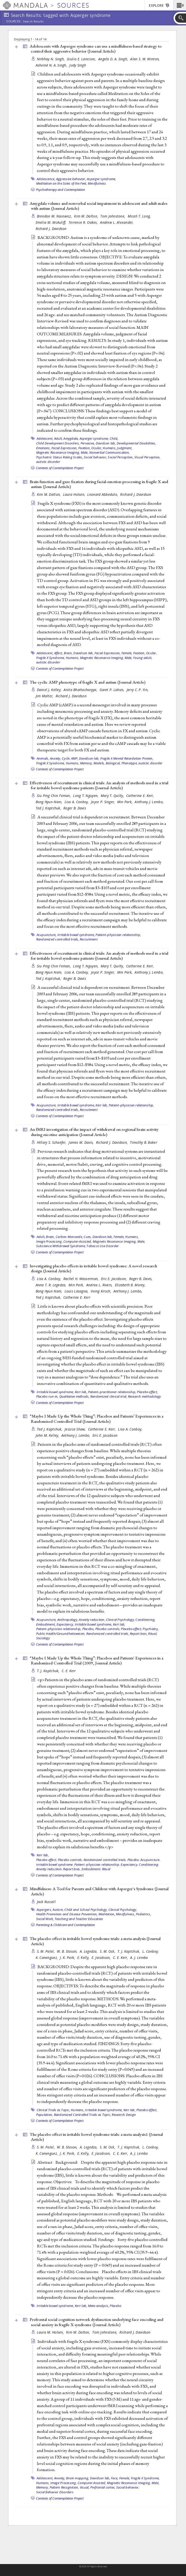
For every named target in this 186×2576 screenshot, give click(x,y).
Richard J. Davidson (51, 228)
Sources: (14, 21)
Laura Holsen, (74, 494)
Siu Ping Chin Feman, (54, 795)
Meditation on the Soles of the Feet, (61, 183)
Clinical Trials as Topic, (53, 2110)
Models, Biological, (107, 763)
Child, (114, 438)
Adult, (58, 438)
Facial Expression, (64, 448)
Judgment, (124, 448)
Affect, (58, 653)
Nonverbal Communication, (109, 452)
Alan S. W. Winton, (145, 59)
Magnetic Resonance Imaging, (58, 452)
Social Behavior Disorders (55, 2492)
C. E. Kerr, (121, 1957)
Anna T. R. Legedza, (52, 1285)
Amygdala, (71, 438)
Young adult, (142, 657)
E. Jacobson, (102, 1957)
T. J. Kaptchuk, (48, 1670)
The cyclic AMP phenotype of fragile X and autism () (87, 682)
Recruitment (88, 939)
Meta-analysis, (98, 2305)
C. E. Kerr (69, 1670)
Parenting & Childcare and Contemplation (65, 1925)
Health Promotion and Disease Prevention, (67, 1914)
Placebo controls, (107, 1629)
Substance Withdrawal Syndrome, (61, 1246)
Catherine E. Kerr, (140, 795)
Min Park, (125, 801)
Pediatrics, (143, 1914)
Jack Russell (46, 1901)
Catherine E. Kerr (76, 1297)
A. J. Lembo (139, 1957)
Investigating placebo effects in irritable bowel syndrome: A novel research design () (93, 1268)
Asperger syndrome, (101, 179)
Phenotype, (129, 763)
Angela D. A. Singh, (113, 59)
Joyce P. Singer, (103, 801)
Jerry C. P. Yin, (138, 689)
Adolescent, (45, 438)
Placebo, (88, 1629)
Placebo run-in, (47, 1396)
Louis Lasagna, (77, 1291)
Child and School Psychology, (85, 1909)
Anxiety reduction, (92, 1619)
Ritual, (152, 1633)
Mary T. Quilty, (113, 795)
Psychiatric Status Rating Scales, (59, 457)
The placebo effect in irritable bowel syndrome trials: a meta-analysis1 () (96, 2137)
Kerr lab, (101, 1105)
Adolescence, (46, 179)
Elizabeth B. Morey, (131, 1285)
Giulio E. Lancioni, (82, 59)
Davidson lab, (106, 443)
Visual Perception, (147, 457)
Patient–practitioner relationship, (112, 1392)
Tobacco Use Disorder (103, 1246)
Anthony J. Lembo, (150, 801)
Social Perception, (121, 457)
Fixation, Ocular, (90, 448)
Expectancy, (65, 1624)
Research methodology (144, 1396)
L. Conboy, (151, 1951)
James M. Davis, (81, 1142)
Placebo (115, 2305)
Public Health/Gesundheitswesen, (61, 1633)
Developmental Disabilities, (136, 443)
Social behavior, (95, 457)
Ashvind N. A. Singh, (52, 65)
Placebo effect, (147, 1392)
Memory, (86, 763)
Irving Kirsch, (101, 1291)
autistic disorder (48, 461)
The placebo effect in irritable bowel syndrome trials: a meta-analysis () (95, 1941)
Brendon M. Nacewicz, (55, 216)
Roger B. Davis (74, 808)
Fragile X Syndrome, (50, 657)
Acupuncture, (47, 934)
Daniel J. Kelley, (50, 689)
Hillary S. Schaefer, (52, 1142)
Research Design (124, 2114)
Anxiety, (55, 758)
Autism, (58, 1909)
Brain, (68, 653)
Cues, (88, 1236)
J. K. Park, (68, 1957)
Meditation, (106, 1914)
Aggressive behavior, (71, 179)
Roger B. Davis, (141, 1278)
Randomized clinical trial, (108, 1396)
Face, (114, 2478)
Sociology (43, 1638)
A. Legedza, (89, 1951)
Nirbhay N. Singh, (51, 59)
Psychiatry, (151, 1629)
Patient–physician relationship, (118, 934)
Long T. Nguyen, (86, 795)
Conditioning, (145, 1619)
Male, (85, 452)
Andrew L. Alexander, (117, 222)
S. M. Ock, (108, 1951)
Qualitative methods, (74, 1396)
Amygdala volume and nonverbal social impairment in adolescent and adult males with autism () (98, 206)
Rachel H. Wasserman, (81, 1278)
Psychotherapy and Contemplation (60, 189)
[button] (179, 5)
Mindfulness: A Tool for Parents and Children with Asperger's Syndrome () (99, 1891)
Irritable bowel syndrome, (76, 934)
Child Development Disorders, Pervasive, (65, 443)
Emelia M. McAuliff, (52, 222)
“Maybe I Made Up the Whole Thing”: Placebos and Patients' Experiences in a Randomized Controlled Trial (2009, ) (96, 1660)
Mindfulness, (125, 1914)
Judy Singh (77, 65)
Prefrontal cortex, (102, 2487)
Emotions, (43, 448)
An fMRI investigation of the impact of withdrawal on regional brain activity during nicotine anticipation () (94, 1132)
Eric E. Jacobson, (114, 1278)
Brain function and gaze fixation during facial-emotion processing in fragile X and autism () (99, 484)
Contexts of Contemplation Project (60, 468)
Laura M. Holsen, (51, 2332)
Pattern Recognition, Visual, (70, 2487)
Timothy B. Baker (143, 1142)
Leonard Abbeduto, (103, 494)
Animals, (43, 758)
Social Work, (45, 1919)
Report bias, (138, 1633)
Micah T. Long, (140, 216)
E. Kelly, (84, 1957)
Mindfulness (97, 183)
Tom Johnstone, (113, 216)
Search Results (33, 21)
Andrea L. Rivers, (100, 1285)
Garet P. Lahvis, (112, 689)
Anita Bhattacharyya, (81, 689)
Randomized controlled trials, (57, 939)
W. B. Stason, (68, 1951)
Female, (126, 653)
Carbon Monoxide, (69, 1236)
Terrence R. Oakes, (84, 222)
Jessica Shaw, (76, 1429)
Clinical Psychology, (120, 1619)
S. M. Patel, (46, 1951)
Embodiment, (46, 1624)
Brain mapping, (77, 2478)
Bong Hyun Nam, (49, 801)
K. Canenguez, (47, 1957)
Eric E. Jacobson (105, 1435)
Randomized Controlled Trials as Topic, (82, 2114)
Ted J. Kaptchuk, (49, 808)
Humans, (109, 448)
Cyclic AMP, (70, 758)
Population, (44, 2114)
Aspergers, (44, 1909)
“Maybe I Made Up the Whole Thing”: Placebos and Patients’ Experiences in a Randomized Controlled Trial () (96, 1418)
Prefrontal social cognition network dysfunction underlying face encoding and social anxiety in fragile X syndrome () (96, 2322)
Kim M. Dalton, (86, 216)
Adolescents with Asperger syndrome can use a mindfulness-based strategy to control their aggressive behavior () (96, 48)
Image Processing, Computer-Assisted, (64, 1241)
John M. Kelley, (48, 1435)
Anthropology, (67, 1619)
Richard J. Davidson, (112, 1142)
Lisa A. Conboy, (77, 801)
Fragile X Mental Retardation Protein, (126, 758)
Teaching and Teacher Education (79, 1919)
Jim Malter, (45, 696)
